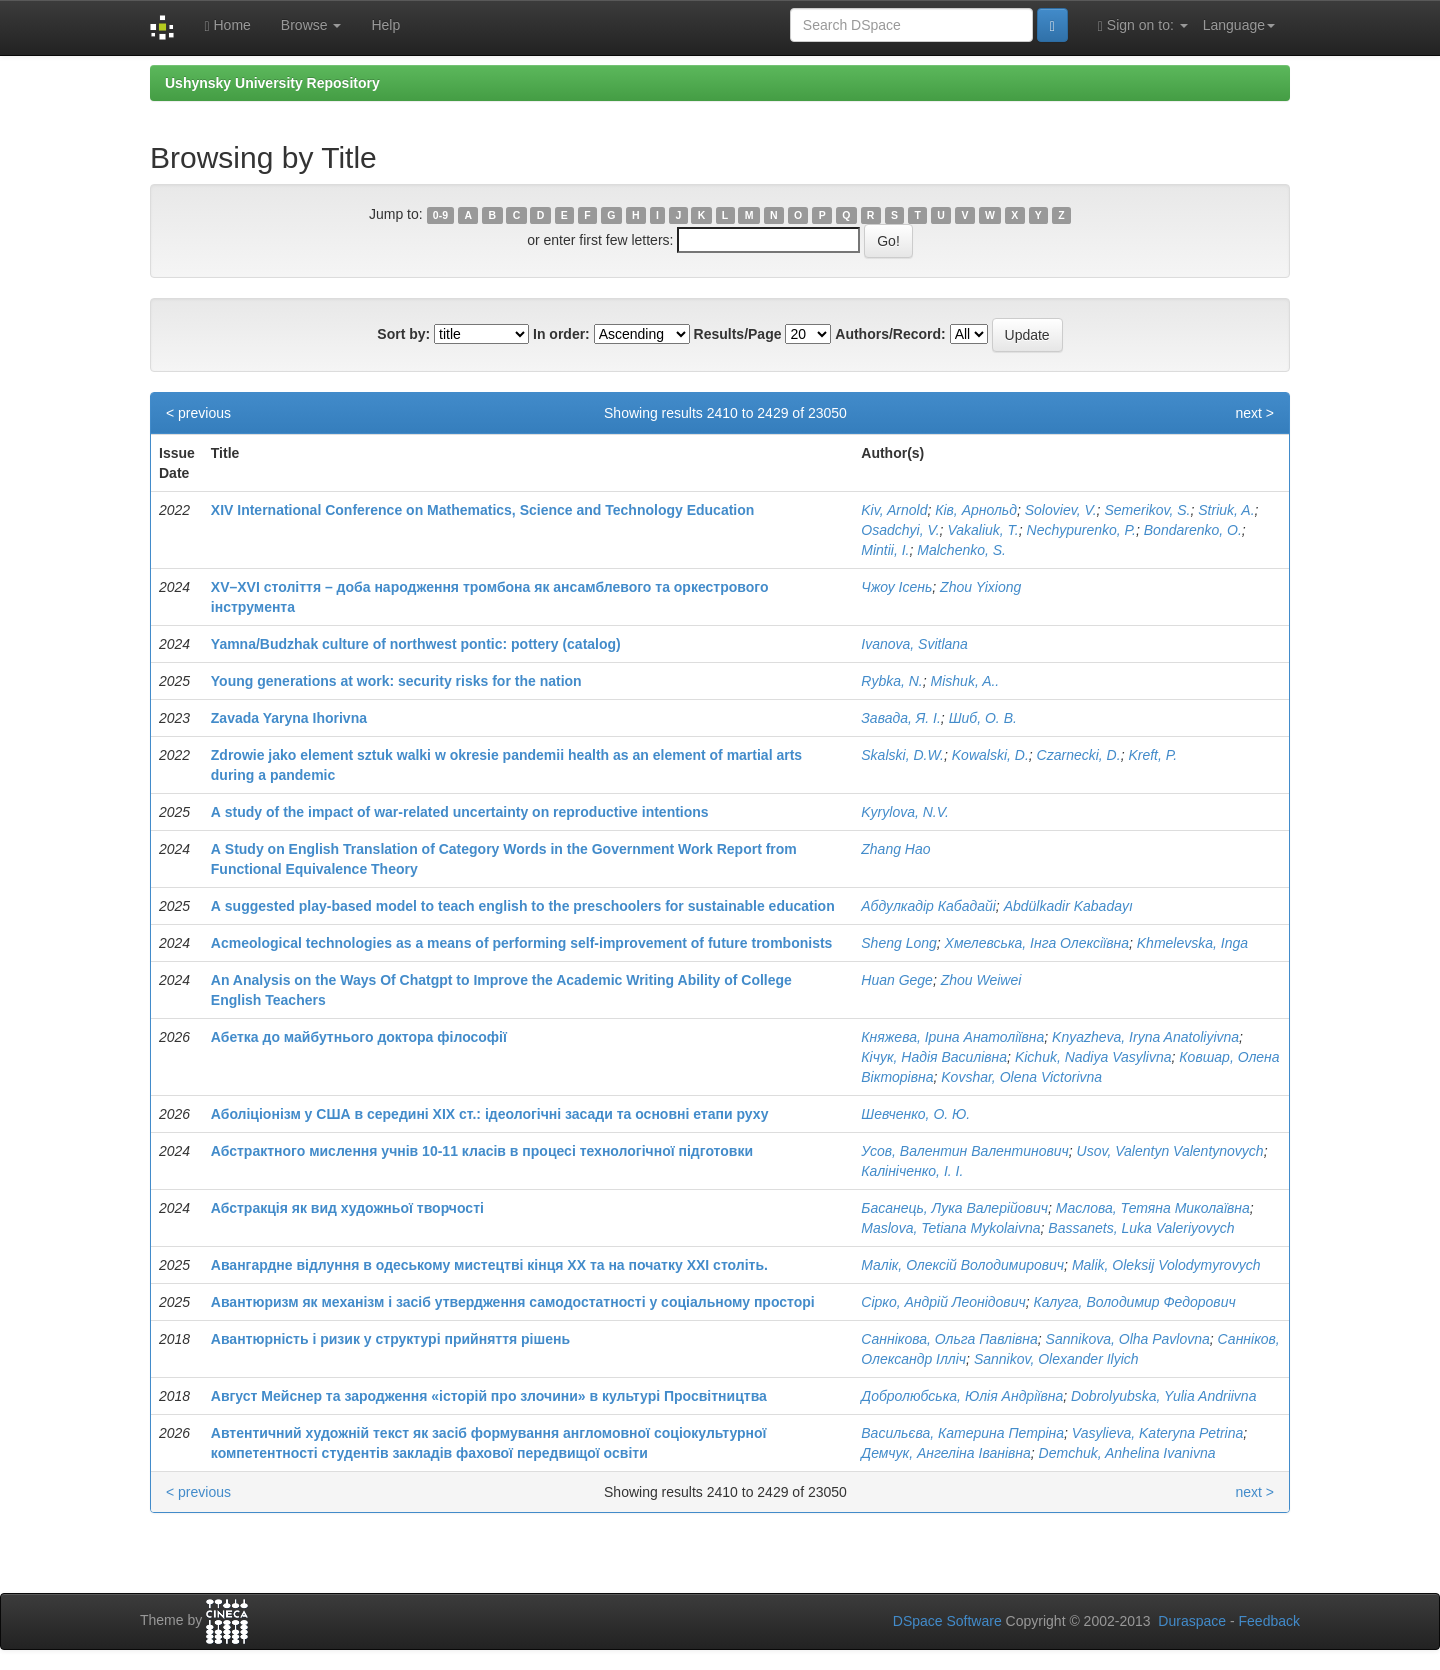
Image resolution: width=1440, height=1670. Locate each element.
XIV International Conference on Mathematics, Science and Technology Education (483, 510)
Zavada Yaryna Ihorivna (289, 718)
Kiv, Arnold (894, 510)
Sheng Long (899, 943)
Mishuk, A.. (965, 681)
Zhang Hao (895, 849)
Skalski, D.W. (902, 755)
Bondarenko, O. (1193, 530)
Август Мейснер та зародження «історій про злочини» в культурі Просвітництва (489, 1396)
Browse (311, 25)
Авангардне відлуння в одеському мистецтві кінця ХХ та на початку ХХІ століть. (489, 1265)
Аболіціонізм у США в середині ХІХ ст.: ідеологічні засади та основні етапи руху (490, 1114)
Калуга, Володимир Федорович (1134, 1302)
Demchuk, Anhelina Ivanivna (1127, 1453)
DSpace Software (947, 1621)
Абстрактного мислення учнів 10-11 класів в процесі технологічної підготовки (482, 1151)
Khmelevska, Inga (1192, 943)
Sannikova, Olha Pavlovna (1128, 1339)
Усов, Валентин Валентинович (965, 1151)
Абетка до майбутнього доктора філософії (359, 1037)
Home (227, 25)
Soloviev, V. (1061, 510)
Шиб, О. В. (983, 718)
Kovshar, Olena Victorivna (1021, 1077)
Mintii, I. (885, 550)
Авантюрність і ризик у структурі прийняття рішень (390, 1339)
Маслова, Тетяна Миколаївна (1153, 1208)
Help (385, 25)
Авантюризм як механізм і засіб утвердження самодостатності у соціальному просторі (513, 1302)
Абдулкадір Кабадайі (928, 906)
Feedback (1269, 1621)
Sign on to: (1143, 25)
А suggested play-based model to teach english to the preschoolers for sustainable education (523, 906)
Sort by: (403, 334)
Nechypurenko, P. (1081, 530)
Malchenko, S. (961, 550)
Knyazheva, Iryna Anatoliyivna (1145, 1037)
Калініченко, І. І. (912, 1171)
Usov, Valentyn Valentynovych (1170, 1151)
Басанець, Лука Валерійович (954, 1208)
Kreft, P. (1152, 755)
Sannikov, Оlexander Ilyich (1056, 1359)
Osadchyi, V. (900, 530)
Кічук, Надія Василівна (934, 1057)
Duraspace (1192, 1621)
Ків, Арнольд (976, 510)
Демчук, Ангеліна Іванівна (946, 1453)
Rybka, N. (891, 681)
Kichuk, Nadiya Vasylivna (1093, 1057)
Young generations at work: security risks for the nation (396, 681)
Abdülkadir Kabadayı (1068, 906)
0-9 (440, 215)
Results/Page (738, 334)
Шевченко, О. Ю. (915, 1114)
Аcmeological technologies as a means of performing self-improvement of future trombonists (522, 943)
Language (1239, 25)
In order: (561, 334)
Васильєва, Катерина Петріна (962, 1433)
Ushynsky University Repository (272, 83)
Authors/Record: (890, 334)
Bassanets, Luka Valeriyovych (1141, 1228)
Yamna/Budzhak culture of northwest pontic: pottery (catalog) (416, 644)
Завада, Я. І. (901, 718)
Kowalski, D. (990, 755)
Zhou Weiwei (981, 980)
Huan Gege (897, 980)
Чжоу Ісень (896, 587)
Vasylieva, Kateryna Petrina (1157, 1433)
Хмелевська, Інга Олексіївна (1037, 943)
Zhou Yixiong (980, 587)
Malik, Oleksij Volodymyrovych (1166, 1265)
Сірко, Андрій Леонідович (943, 1302)
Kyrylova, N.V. (905, 812)
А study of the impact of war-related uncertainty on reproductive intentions (460, 812)
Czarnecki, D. (1079, 755)
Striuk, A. (1226, 510)
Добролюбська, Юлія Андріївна (962, 1396)
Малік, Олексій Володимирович (962, 1265)
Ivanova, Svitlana (914, 644)
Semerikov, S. (1147, 510)
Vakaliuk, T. (982, 530)
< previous (198, 413)
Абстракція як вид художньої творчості (347, 1208)
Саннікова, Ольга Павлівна (949, 1339)
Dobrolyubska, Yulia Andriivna (1163, 1396)
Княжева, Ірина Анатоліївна (952, 1037)
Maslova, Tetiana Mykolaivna (950, 1228)
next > (1254, 413)
